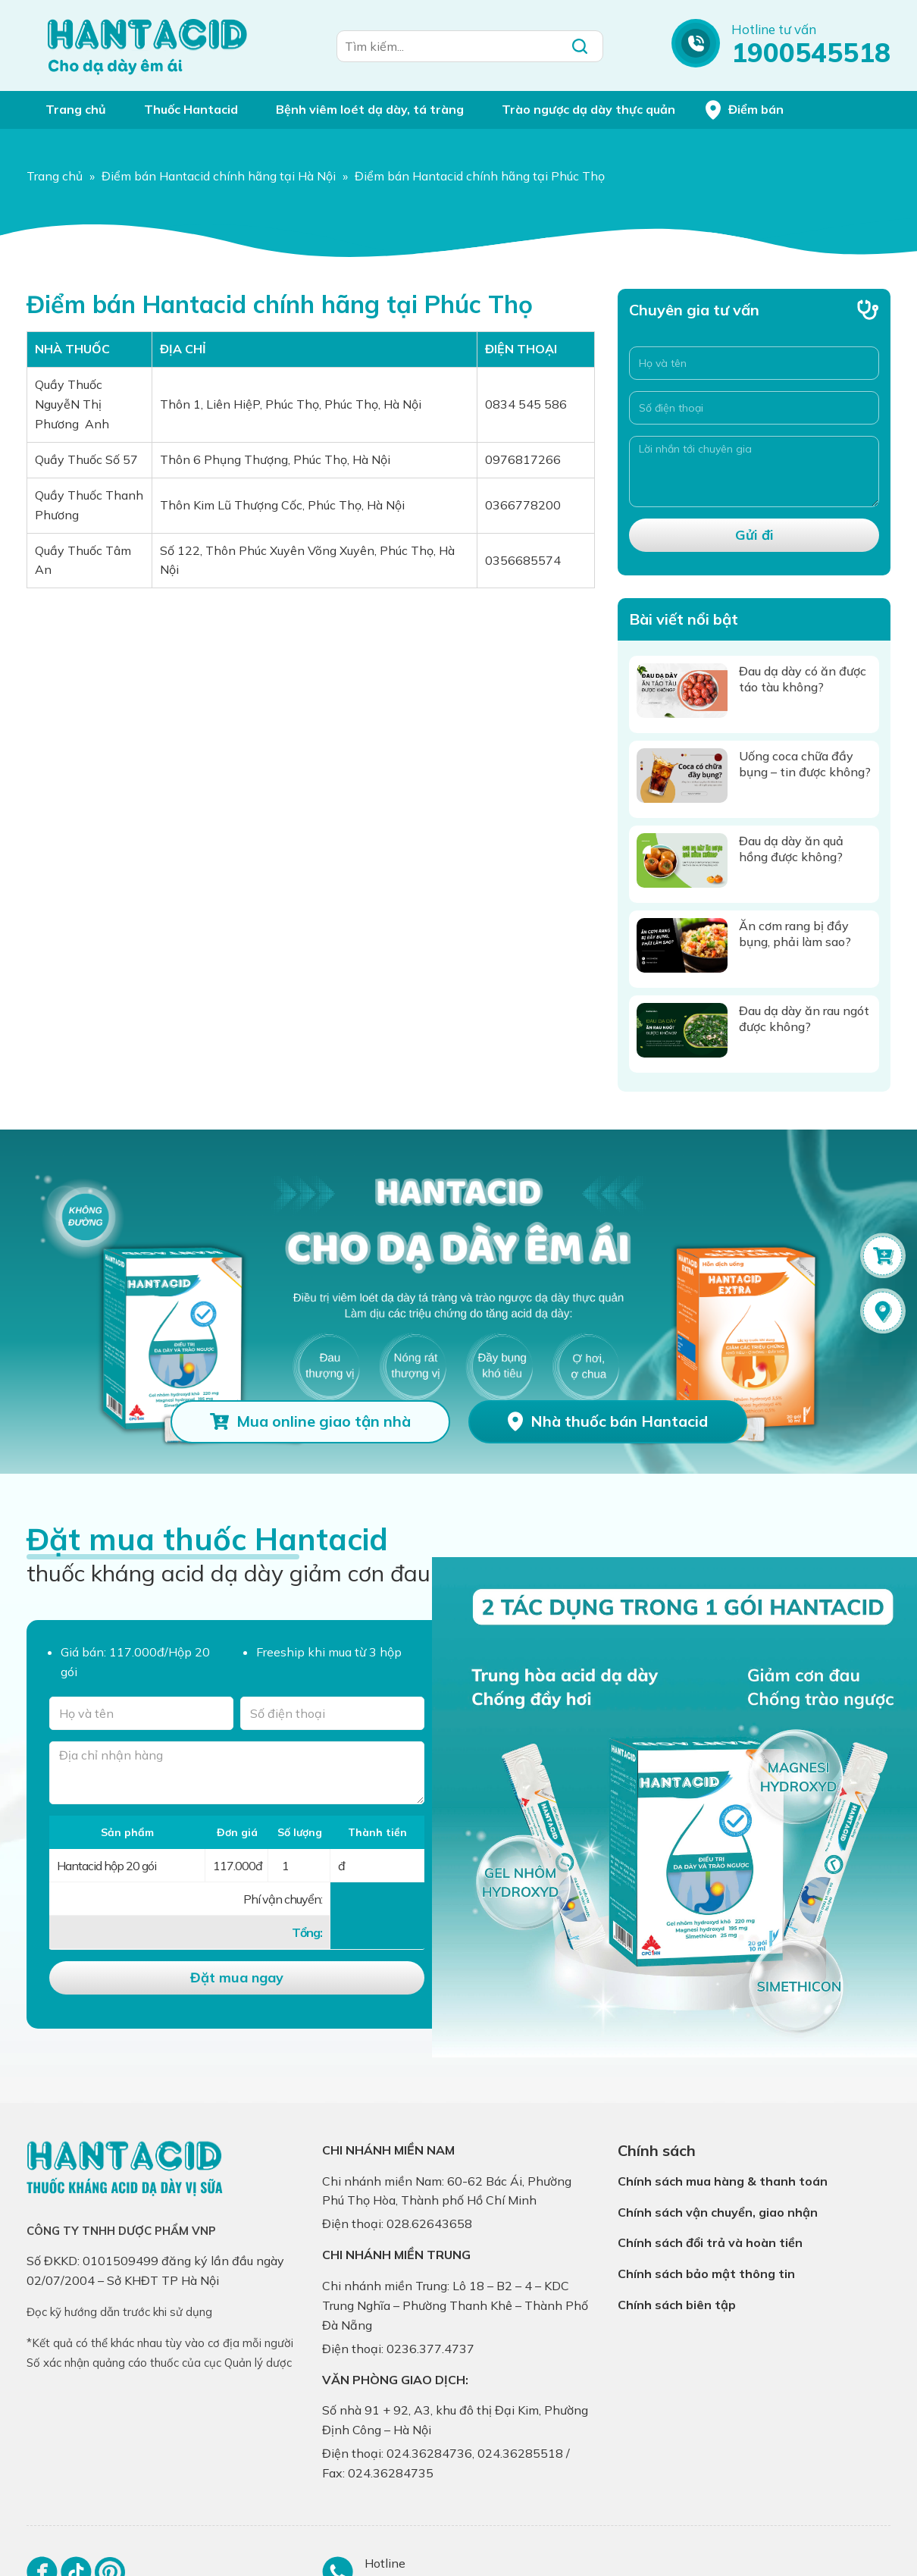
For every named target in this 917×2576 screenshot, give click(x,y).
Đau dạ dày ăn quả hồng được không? (791, 848)
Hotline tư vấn (773, 29)
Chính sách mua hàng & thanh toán (723, 2181)
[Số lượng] (299, 1865)
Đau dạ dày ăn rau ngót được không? (804, 1018)
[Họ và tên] (754, 363)
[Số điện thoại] (754, 408)
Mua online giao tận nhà (323, 1421)
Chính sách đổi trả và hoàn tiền (710, 2242)
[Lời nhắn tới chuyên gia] (754, 471)
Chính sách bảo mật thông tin (706, 2273)
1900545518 (810, 52)
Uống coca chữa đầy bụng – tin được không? (805, 763)
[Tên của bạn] (141, 1713)
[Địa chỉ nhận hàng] (236, 1772)
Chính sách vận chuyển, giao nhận (718, 2212)
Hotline (385, 2563)
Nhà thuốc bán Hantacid (619, 1421)
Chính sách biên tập (677, 2304)
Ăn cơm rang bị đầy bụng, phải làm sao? (795, 933)
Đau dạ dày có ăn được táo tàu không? (802, 678)
